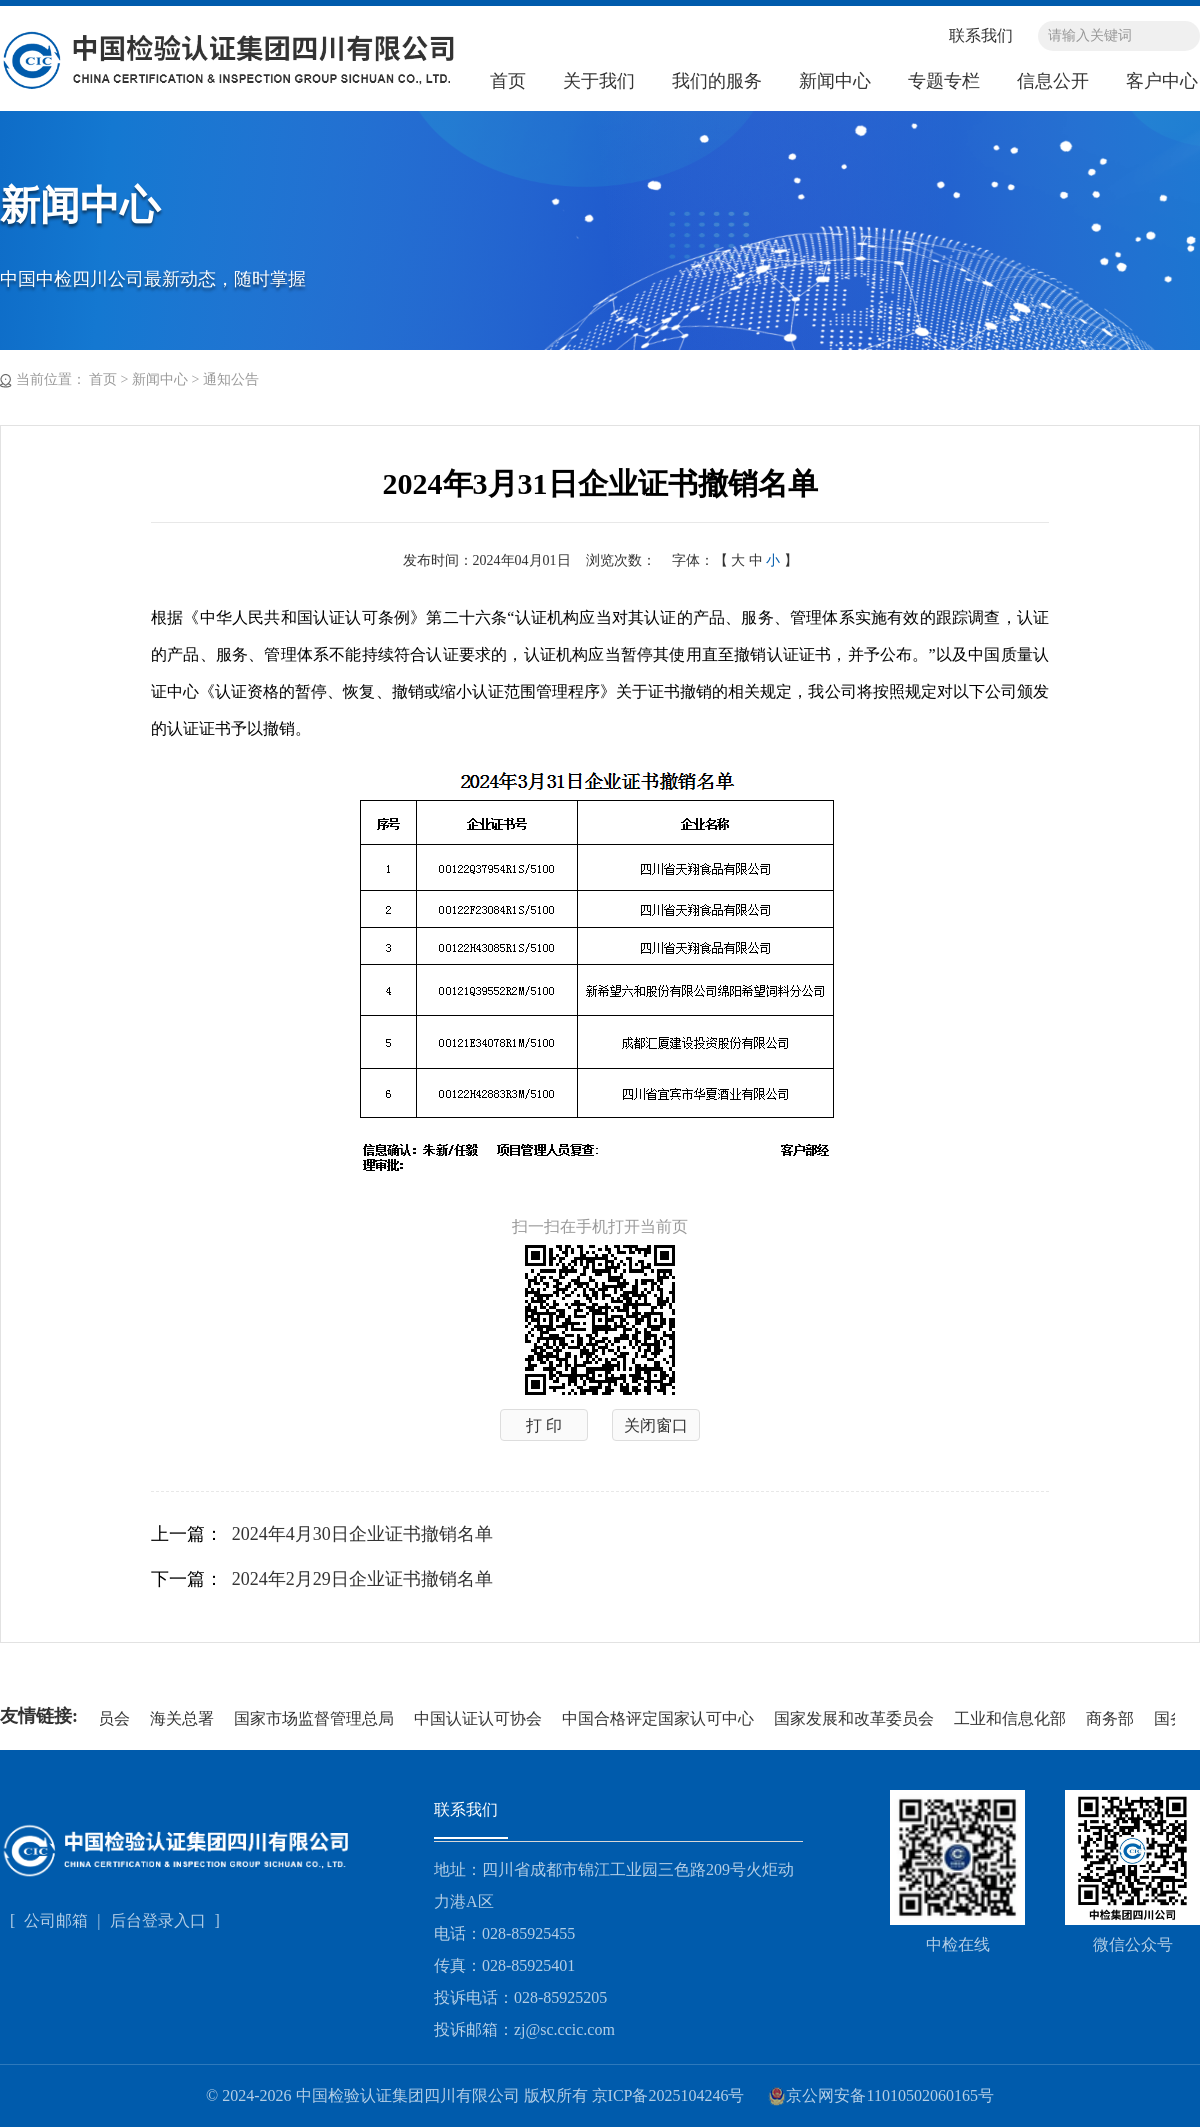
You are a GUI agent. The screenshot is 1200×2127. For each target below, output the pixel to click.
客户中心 (1162, 81)
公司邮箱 (56, 1920)
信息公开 (1053, 81)
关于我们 (599, 81)
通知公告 (231, 379)
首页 (508, 81)
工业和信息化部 (1012, 1718)
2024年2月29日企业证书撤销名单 (362, 1579)
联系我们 (981, 35)
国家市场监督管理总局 (316, 1718)
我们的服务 (717, 81)
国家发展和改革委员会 (856, 1718)
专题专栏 (944, 81)
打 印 (544, 1425)
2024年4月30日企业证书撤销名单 (362, 1534)
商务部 (1112, 1718)
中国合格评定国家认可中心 (660, 1718)
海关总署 (184, 1718)
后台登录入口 (160, 1920)
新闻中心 (835, 81)
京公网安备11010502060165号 (880, 2095)
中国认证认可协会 (480, 1718)
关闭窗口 (656, 1425)
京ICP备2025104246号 (668, 2095)
